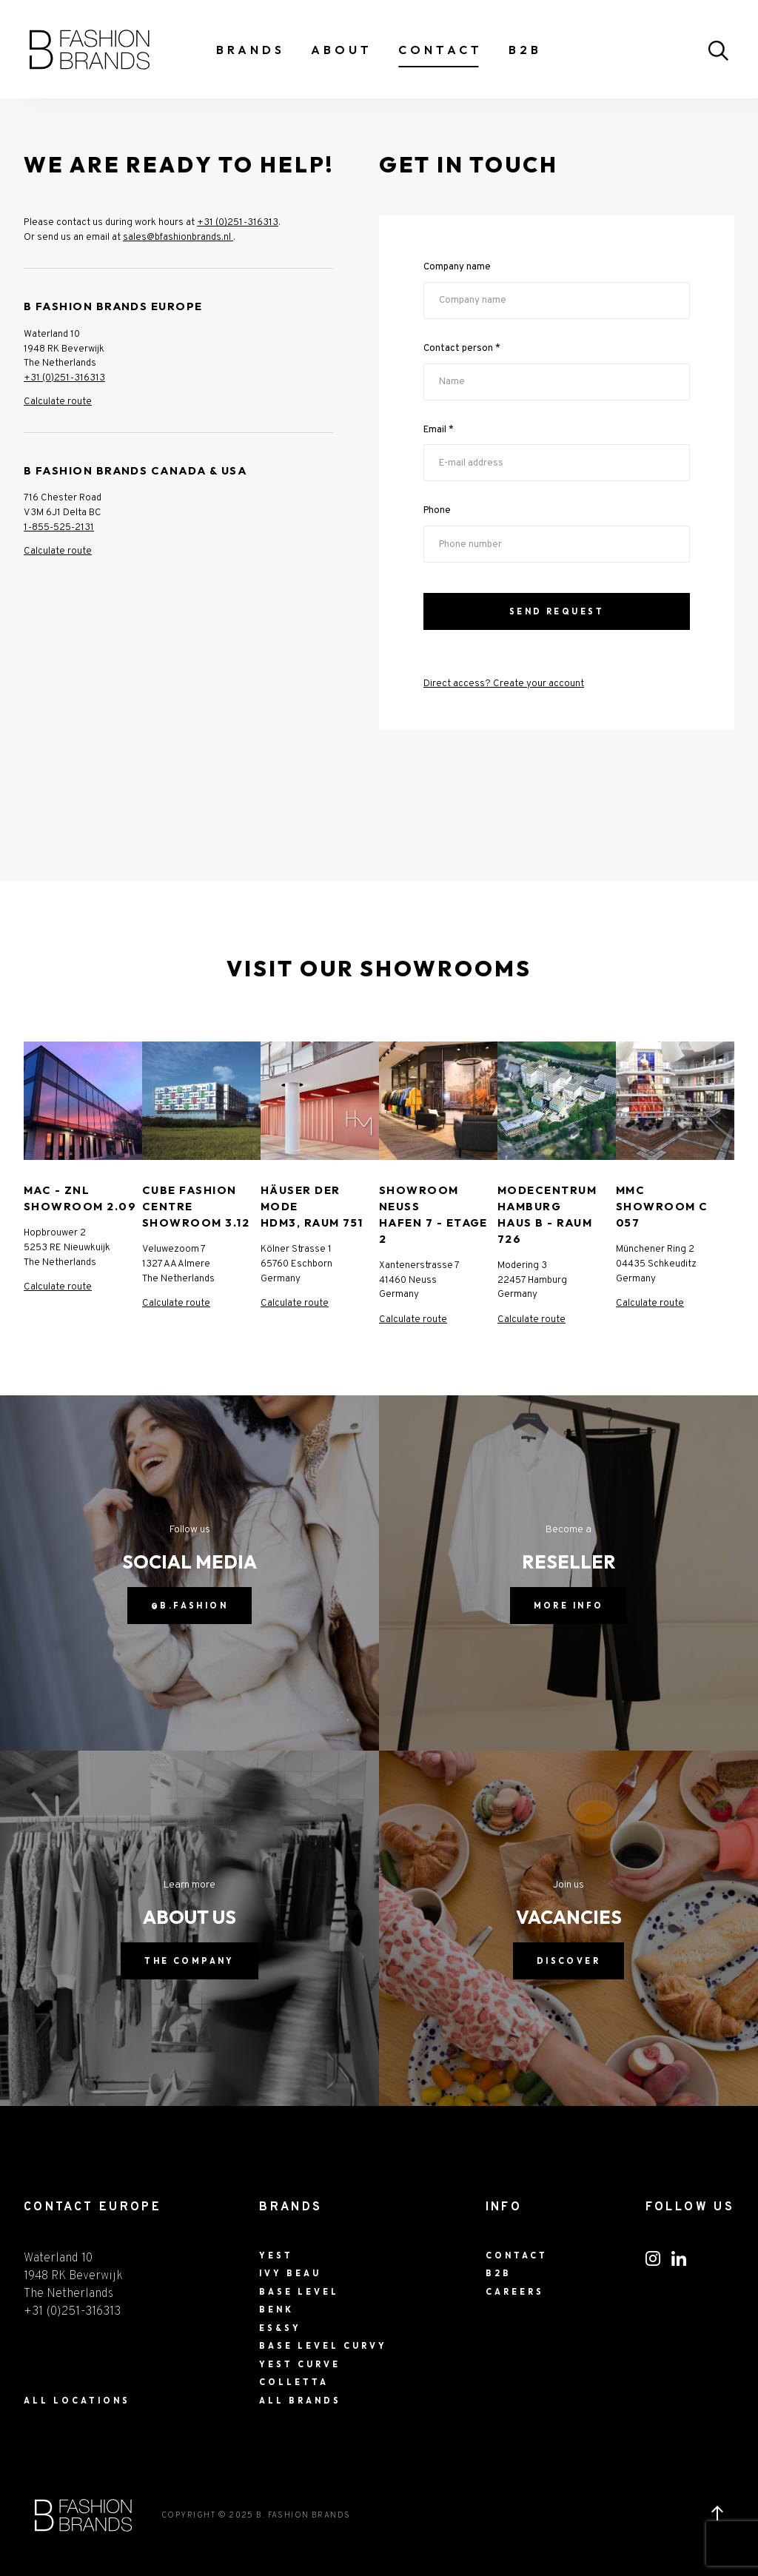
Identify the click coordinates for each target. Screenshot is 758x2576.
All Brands (300, 2400)
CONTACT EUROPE (92, 2207)
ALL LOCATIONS (77, 2400)
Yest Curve (300, 2364)
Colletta (294, 2382)
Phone (437, 511)
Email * (438, 429)
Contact (440, 49)
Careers (515, 2292)
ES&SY (280, 2328)
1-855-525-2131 (59, 527)
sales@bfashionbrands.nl (178, 237)
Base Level (299, 2292)
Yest (276, 2255)
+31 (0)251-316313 (237, 222)
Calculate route (58, 401)
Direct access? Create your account (503, 683)
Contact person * (461, 348)
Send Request (556, 611)
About (341, 49)
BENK (276, 2309)
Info (504, 2207)
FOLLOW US (689, 2207)
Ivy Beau (290, 2273)
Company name (457, 267)
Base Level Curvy (323, 2346)
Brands (250, 49)
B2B (525, 49)
